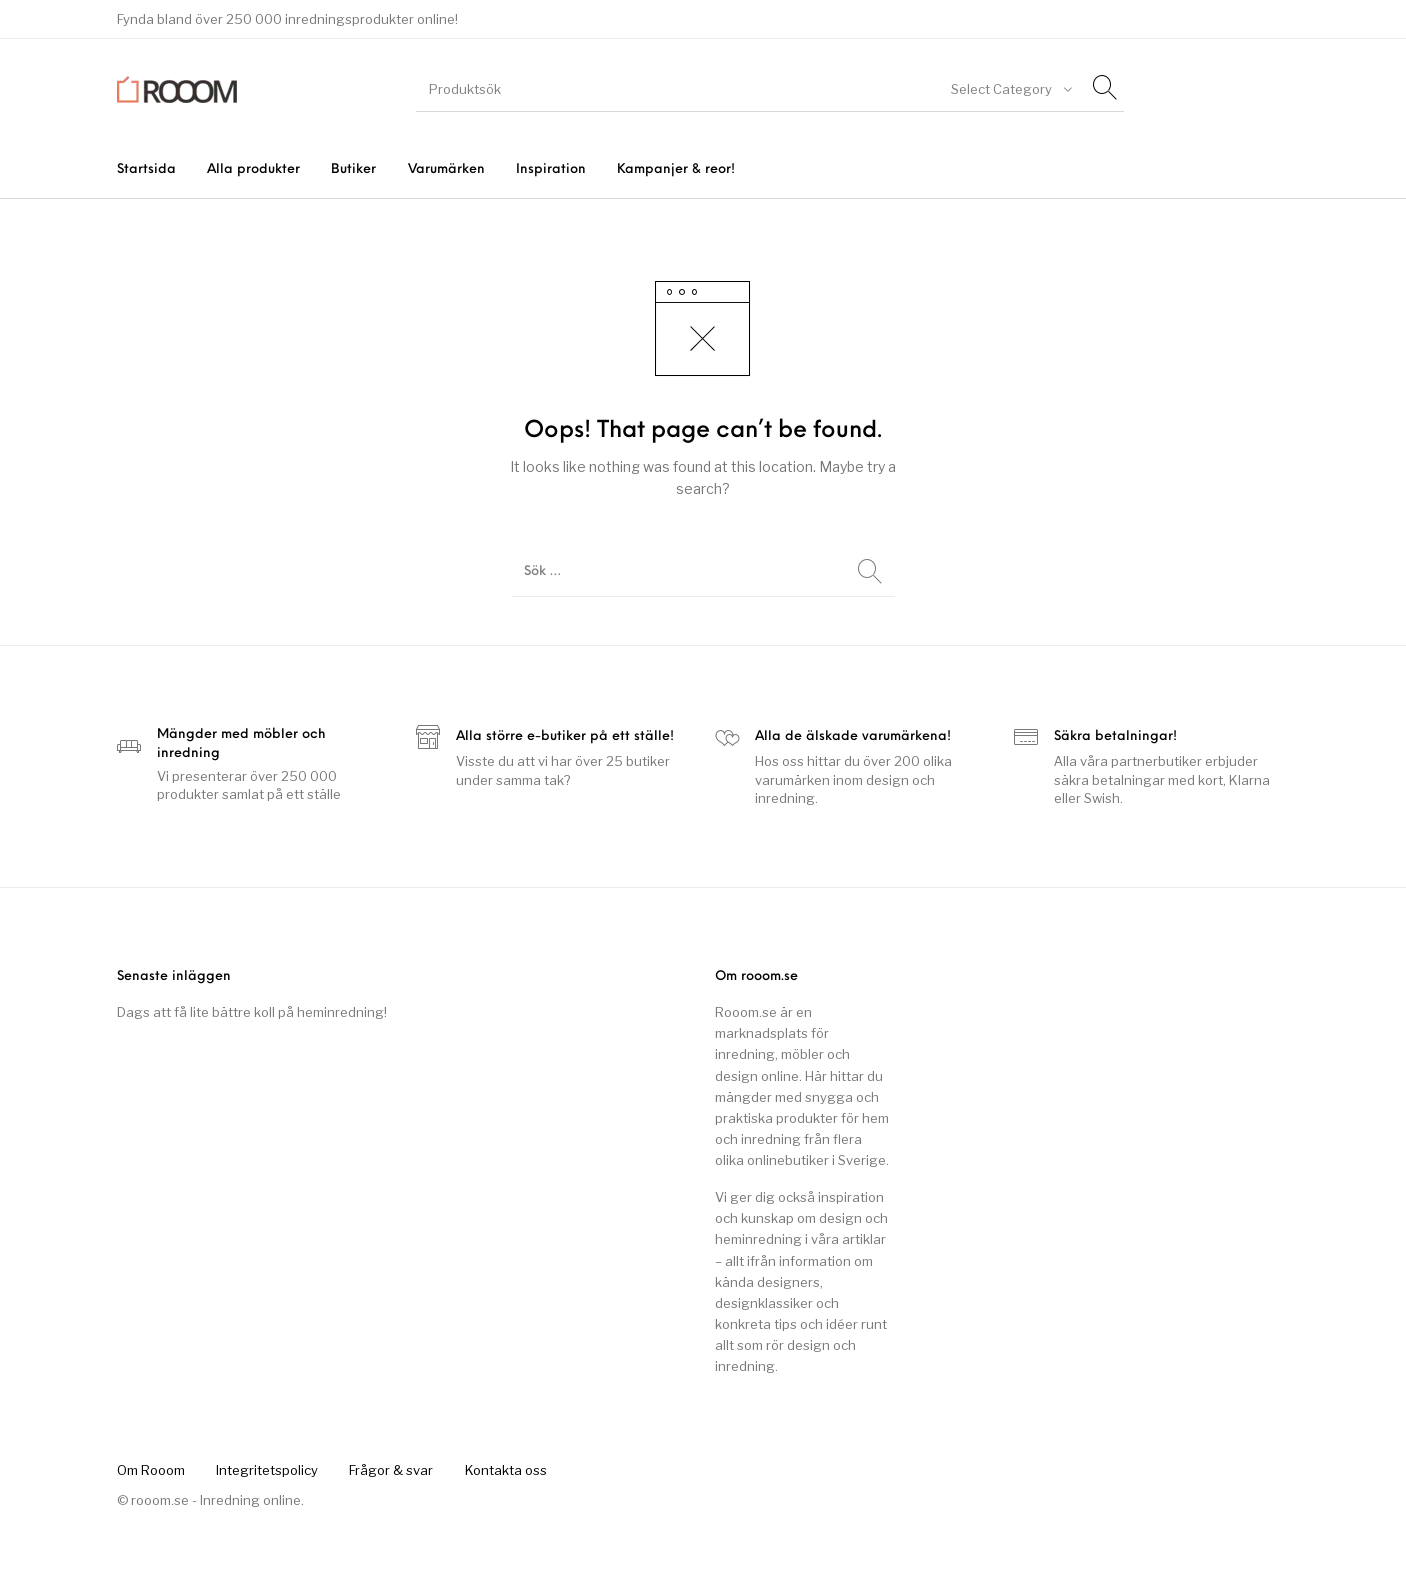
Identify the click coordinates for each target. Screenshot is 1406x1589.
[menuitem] (146, 169)
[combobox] (1010, 89)
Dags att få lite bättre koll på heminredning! (252, 1012)
